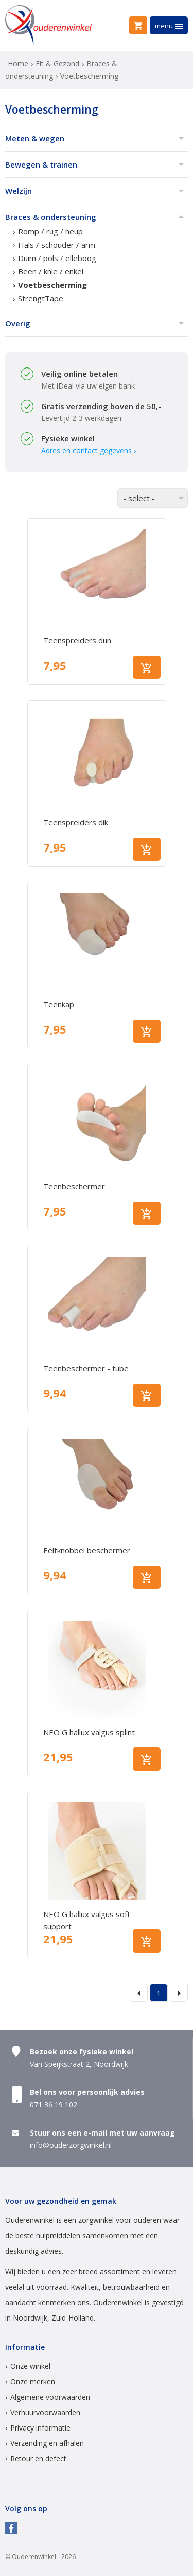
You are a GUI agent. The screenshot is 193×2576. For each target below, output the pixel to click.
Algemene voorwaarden (50, 2397)
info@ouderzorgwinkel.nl (71, 2145)
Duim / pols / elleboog (57, 258)
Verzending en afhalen (47, 2443)
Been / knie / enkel (50, 271)
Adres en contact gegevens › (88, 450)
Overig (17, 323)
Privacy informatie (40, 2428)
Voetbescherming (52, 285)
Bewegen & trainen (41, 164)
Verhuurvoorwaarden (45, 2412)
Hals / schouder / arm (56, 245)
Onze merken (32, 2381)
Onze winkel (30, 2366)
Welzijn (18, 191)
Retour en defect (38, 2458)
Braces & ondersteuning (50, 217)
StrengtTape (40, 298)
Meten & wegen (34, 138)
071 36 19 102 (53, 2104)
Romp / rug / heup (50, 231)
